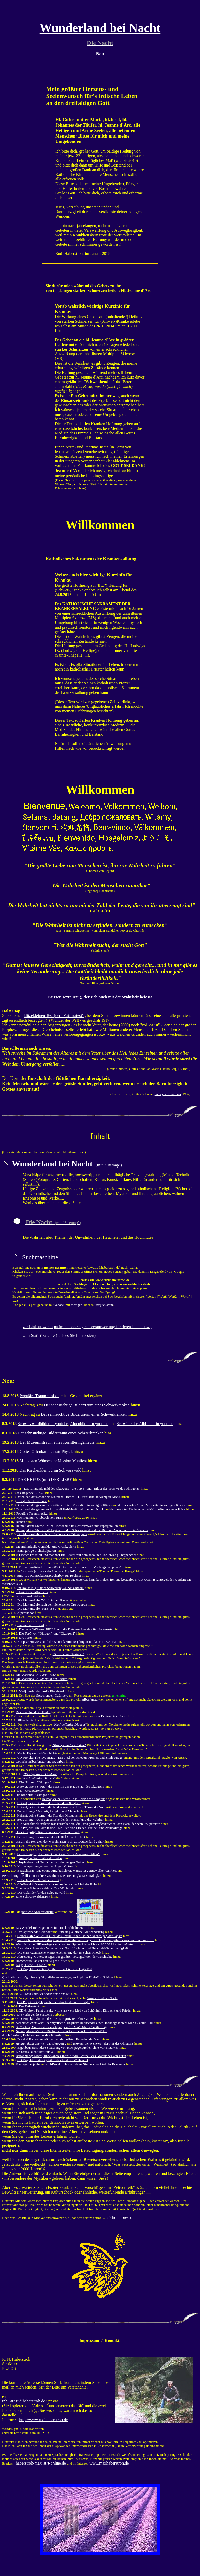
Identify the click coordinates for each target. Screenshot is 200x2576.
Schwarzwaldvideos (29, 1596)
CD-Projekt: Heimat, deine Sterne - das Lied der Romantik (85, 2064)
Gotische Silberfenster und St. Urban (40, 1762)
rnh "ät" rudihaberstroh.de (23, 2401)
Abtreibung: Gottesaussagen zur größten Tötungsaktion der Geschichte (64, 1957)
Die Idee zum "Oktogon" (32, 1795)
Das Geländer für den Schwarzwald (41, 1892)
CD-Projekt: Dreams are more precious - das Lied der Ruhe (57, 1884)
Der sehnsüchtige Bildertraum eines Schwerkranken (87, 1405)
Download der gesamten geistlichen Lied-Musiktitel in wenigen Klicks (64, 1505)
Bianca (20, 1522)
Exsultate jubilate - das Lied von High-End (49, 1571)
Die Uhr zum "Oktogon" (35, 1782)
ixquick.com (104, 1305)
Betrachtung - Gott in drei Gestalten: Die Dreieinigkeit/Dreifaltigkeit (52, 1876)
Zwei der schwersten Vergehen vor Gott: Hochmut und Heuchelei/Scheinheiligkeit (72, 1948)
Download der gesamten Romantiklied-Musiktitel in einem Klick (60, 1509)
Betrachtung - (58, 1854)
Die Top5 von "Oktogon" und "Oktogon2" (47, 1633)
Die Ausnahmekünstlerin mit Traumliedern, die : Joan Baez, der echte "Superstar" (88, 1824)
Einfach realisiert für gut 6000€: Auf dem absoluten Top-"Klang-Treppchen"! (71, 1567)
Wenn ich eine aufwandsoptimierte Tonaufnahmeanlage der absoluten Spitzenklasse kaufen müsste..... (85, 1940)
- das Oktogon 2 (41, 2043)
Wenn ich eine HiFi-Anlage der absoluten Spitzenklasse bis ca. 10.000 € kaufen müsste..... (76, 1944)
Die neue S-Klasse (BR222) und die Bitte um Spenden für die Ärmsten (66, 1629)
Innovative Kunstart (30, 1625)
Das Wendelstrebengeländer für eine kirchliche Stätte (51, 1928)
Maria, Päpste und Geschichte (37, 1753)
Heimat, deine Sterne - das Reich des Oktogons (73, 1799)
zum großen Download (31, 1501)
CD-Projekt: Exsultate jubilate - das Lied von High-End (54, 1969)
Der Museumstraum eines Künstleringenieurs (57, 1442)
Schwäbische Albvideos (32, 1592)
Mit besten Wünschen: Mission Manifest (53, 1461)
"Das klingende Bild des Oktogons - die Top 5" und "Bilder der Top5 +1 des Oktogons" (81, 1488)
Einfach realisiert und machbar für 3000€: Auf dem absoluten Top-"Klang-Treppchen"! (77, 1555)
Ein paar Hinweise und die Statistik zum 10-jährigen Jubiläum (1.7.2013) (67, 1642)
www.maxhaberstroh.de (109, 2463)
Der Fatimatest (29, 2006)
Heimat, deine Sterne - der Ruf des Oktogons (47, 1815)
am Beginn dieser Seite (111, 1716)
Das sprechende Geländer (34, 1932)
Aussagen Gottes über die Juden (40, 1858)
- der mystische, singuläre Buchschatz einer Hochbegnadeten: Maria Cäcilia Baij (84, 2023)
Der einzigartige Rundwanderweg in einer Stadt (48, 1832)
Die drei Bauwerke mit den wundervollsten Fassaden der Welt (59, 2039)
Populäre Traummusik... (39, 1396)
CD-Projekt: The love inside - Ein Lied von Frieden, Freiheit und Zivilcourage (70, 1757)
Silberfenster (89, 1699)
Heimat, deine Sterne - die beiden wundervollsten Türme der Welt (61, 1807)
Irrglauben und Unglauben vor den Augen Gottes (51, 1862)
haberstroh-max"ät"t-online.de (41, 2463)
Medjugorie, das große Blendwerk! (42, 1691)
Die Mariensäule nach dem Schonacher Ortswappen (52, 1534)
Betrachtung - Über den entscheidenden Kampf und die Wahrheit (60, 1819)
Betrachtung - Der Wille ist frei (38, 1880)
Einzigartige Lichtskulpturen (36, 1551)
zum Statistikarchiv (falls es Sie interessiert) (59, 1335)
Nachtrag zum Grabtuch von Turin (39, 1517)
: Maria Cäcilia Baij (61, 2027)
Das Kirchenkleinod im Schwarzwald (50, 1470)
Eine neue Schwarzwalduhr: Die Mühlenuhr (45, 1888)
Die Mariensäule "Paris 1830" (37, 1608)
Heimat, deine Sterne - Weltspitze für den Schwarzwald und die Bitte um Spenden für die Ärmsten (82, 1530)
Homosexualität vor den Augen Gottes (41, 1961)
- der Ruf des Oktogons (103, 2043)
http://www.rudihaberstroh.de (43, 2419)
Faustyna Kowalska (168, 1094)
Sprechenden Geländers (52, 1695)
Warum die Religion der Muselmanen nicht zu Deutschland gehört (59, 1841)
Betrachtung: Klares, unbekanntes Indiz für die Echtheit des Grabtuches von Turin (71, 2056)
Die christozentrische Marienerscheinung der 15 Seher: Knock (59, 1952)
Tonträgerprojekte (28, 2064)
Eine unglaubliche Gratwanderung (81, 1932)
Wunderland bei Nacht (102, 1998)
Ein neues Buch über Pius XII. (36, 2052)
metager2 (77, 1305)
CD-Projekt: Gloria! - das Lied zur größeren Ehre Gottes (55, 2019)
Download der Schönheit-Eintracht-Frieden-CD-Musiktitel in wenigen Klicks (68, 1497)
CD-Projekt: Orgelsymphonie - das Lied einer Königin (53, 2002)
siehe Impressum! (122, 2217)
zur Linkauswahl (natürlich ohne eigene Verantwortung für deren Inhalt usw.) (87, 1326)
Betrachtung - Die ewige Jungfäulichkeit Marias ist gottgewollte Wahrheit (67, 1870)
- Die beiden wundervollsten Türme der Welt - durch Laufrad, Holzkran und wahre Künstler (54, 2033)
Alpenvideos (25, 1613)
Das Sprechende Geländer (33, 1712)
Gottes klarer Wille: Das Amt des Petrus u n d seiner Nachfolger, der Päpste (69, 1936)
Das (31, 1790)
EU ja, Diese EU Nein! (31, 1965)
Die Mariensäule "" (43, 1600)
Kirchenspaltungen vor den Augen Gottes (45, 1866)
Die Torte (25, 1637)
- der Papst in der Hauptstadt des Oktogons (60, 1786)
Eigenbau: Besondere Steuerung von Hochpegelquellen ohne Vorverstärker (67, 2048)
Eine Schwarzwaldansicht (33, 1897)
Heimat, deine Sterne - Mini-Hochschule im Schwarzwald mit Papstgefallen (67, 1526)
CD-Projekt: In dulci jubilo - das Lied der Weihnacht (52, 2060)
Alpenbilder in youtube (89, 1423)
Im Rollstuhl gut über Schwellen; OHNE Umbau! (50, 1588)
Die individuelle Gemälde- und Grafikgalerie (46, 1546)
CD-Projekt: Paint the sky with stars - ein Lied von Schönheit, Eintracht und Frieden (75, 2010)
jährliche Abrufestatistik (37, 1912)
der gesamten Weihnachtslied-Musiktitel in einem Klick (147, 1509)
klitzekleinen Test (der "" (54, 1015)
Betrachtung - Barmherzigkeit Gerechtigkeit (51, 1837)
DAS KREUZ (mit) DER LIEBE (45, 1479)
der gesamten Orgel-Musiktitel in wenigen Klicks (151, 1505)
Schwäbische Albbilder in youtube (145, 1423)
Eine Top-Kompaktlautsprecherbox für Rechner (49, 1575)
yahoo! (59, 1305)
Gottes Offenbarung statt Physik (46, 1451)
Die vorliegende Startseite (34, 2014)
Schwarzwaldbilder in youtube (43, 1423)
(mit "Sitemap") (67, 1165)
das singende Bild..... (30, 1493)
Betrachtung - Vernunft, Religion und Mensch (48, 1811)
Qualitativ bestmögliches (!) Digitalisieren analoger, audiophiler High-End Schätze (57, 1977)
